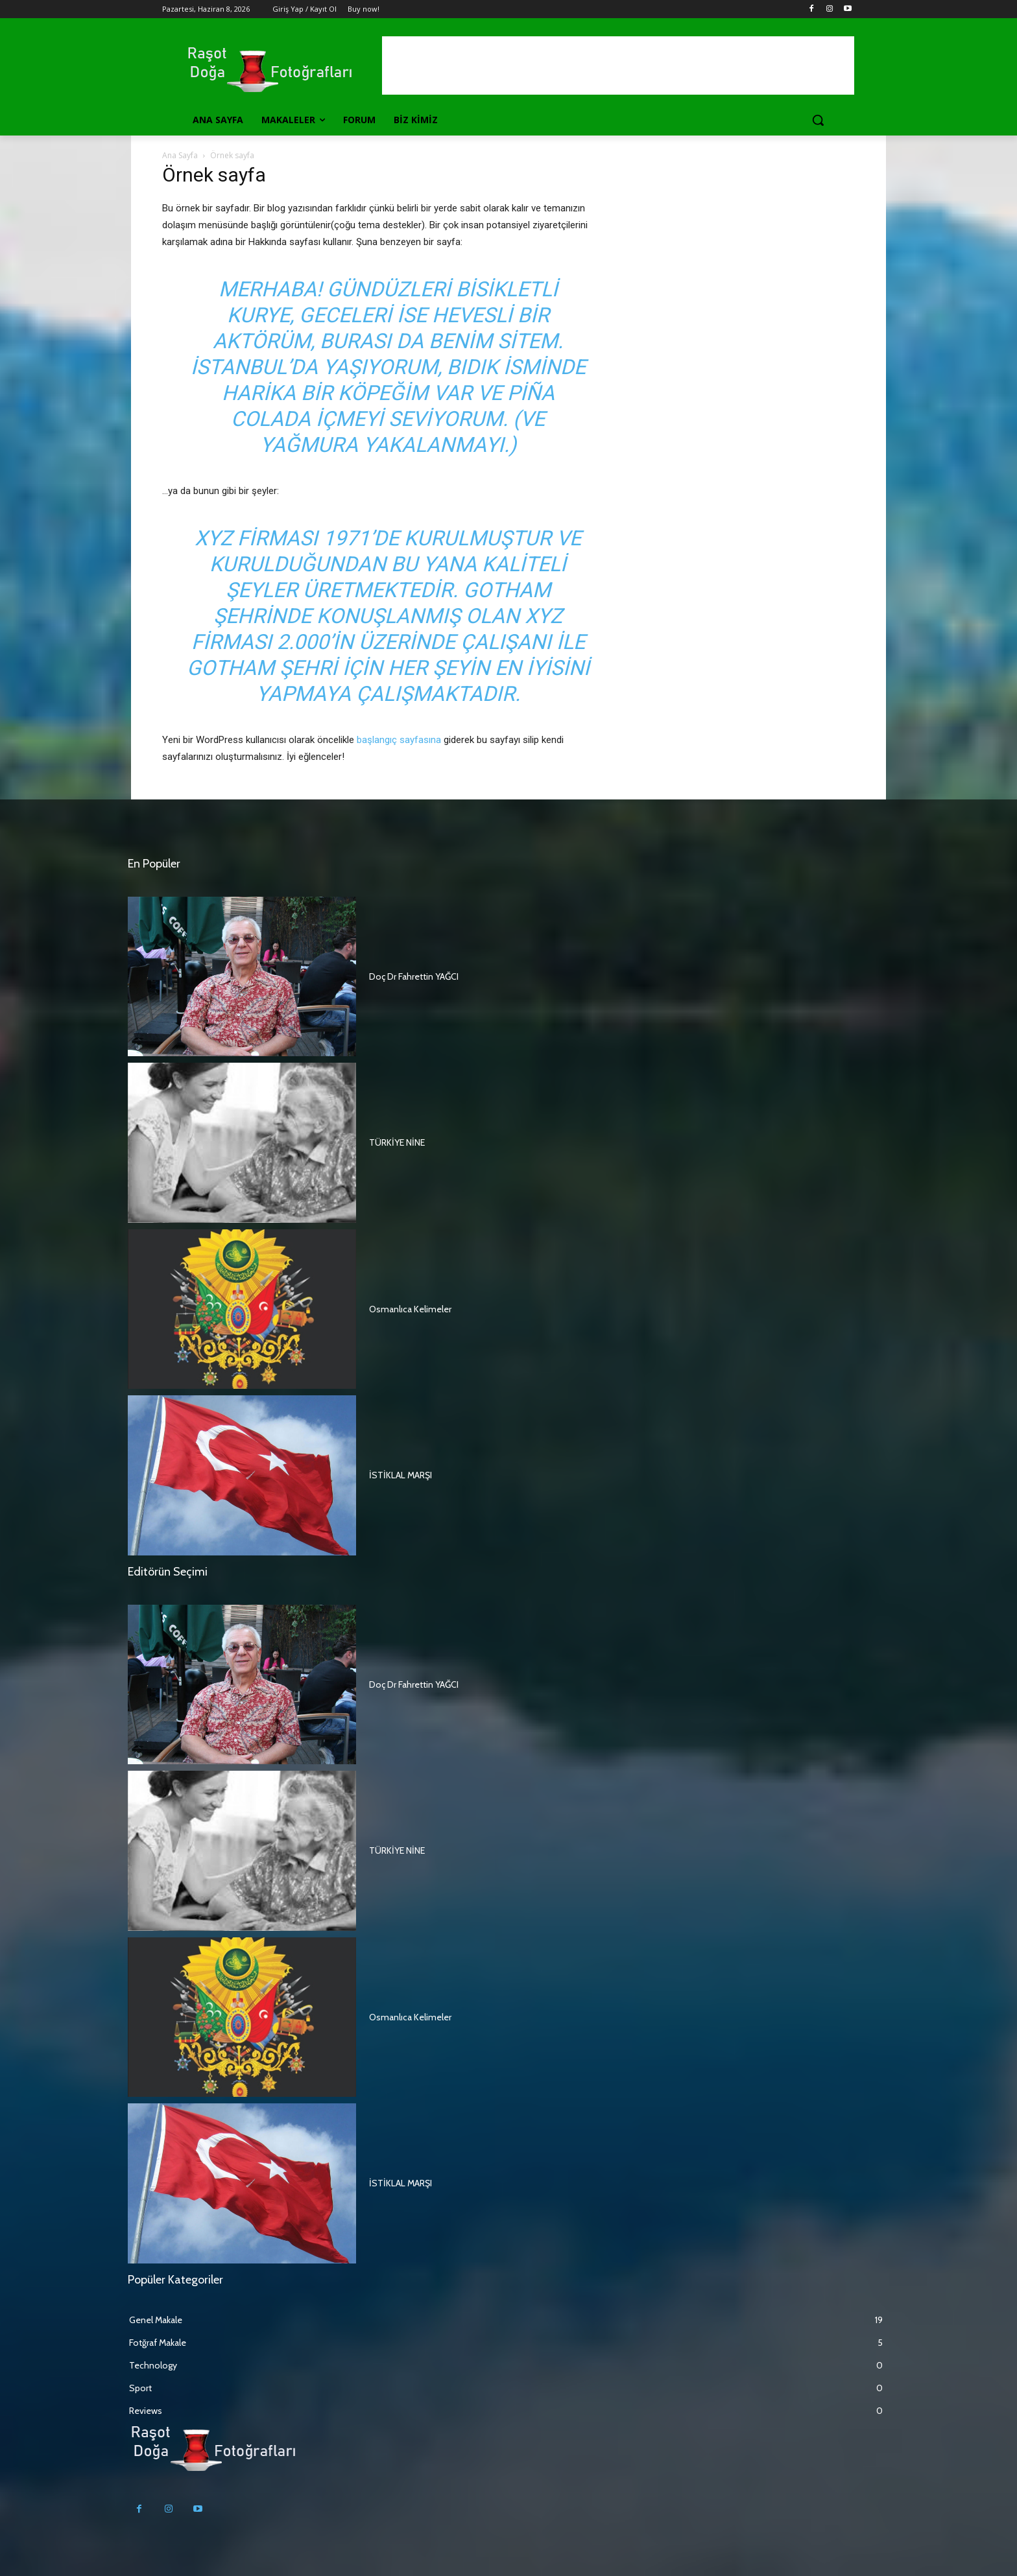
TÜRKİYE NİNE (397, 1142)
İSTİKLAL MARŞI (400, 1475)
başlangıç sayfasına (399, 740)
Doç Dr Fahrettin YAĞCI (414, 976)
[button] (817, 120)
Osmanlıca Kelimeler (410, 1309)
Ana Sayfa (180, 155)
